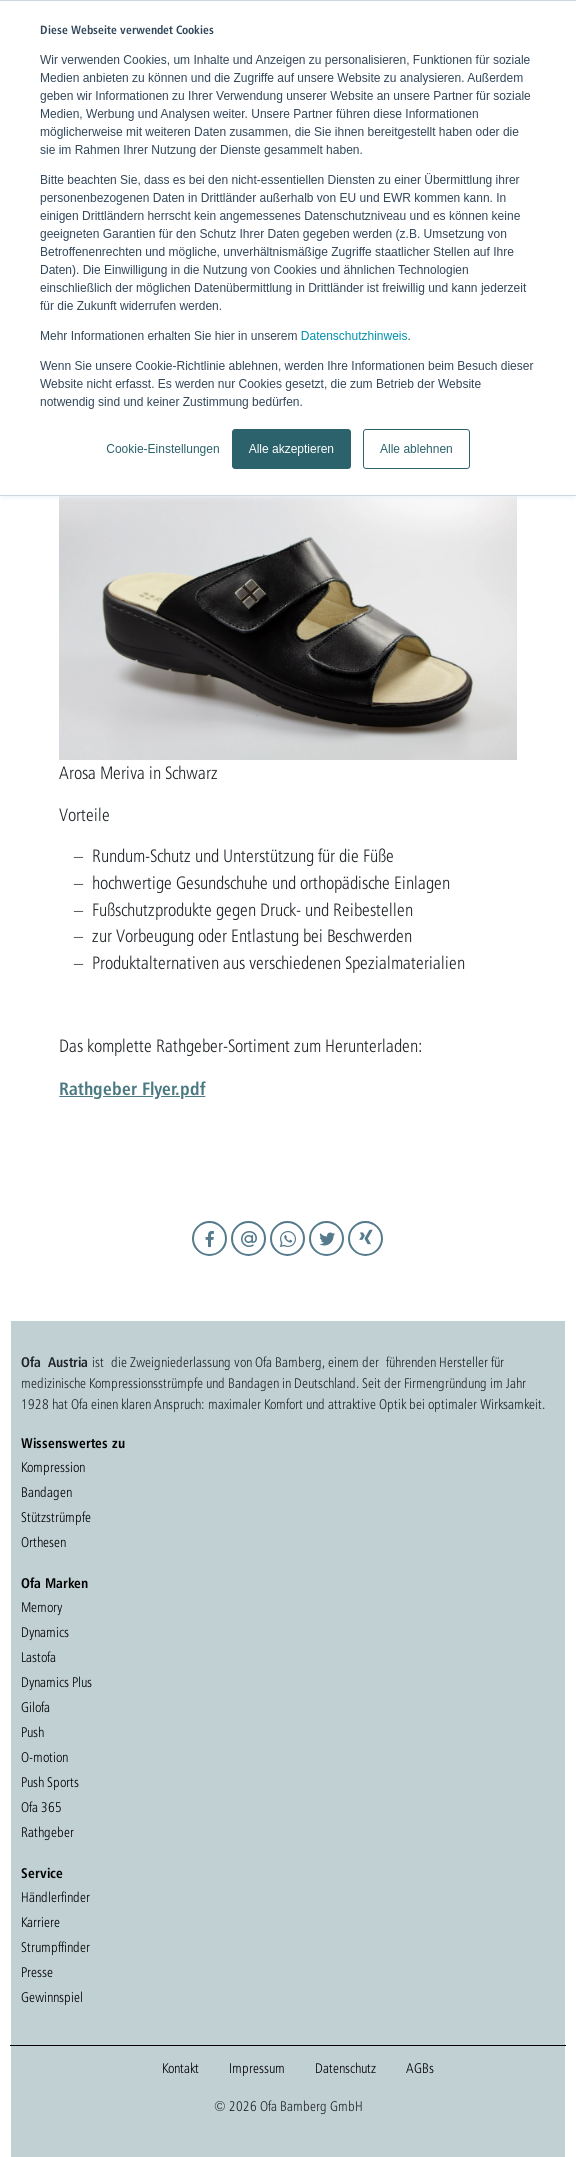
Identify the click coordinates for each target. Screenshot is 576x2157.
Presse (37, 1972)
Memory (41, 1607)
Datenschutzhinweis (354, 336)
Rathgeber (47, 1832)
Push (32, 1732)
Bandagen (46, 1492)
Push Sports (50, 1782)
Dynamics (45, 1632)
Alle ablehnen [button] (416, 449)
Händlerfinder (55, 1897)
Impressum (257, 2068)
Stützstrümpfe (56, 1517)
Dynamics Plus (56, 1682)
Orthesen (43, 1542)
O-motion (44, 1757)
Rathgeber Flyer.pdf (132, 1088)
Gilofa (35, 1707)
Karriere (40, 1922)
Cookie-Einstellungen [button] (162, 449)
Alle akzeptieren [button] (291, 449)
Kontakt (180, 2068)
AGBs (420, 2068)
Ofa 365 (41, 1807)
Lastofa (38, 1657)
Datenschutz (345, 2068)
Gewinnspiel (52, 1997)
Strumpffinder (55, 1947)
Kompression (53, 1467)
